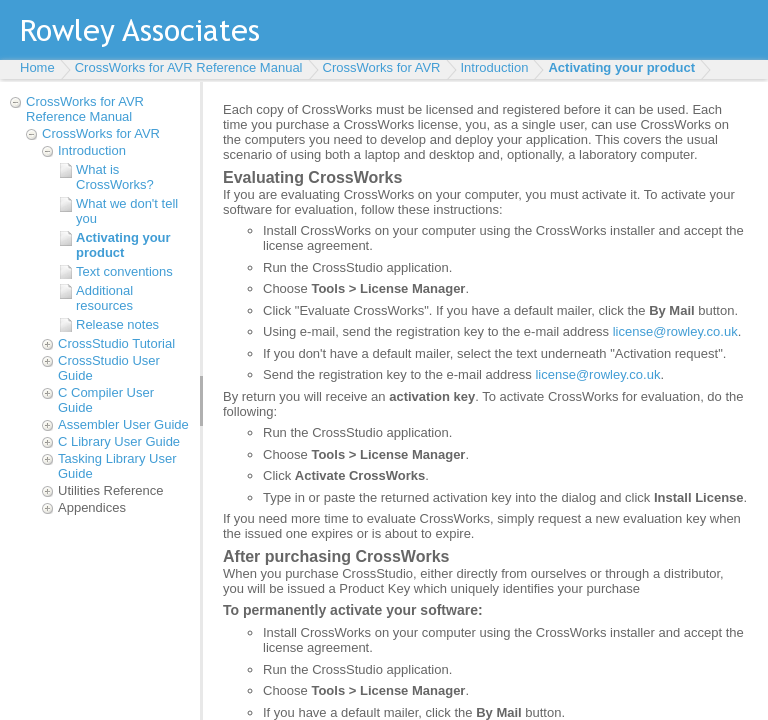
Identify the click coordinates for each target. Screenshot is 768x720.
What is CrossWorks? (115, 177)
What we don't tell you (127, 211)
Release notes (117, 324)
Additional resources (104, 298)
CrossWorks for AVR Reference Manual (189, 67)
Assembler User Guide (123, 424)
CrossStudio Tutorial (116, 343)
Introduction (495, 67)
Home (37, 67)
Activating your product (621, 67)
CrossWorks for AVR (382, 67)
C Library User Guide (119, 441)
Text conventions (124, 271)
